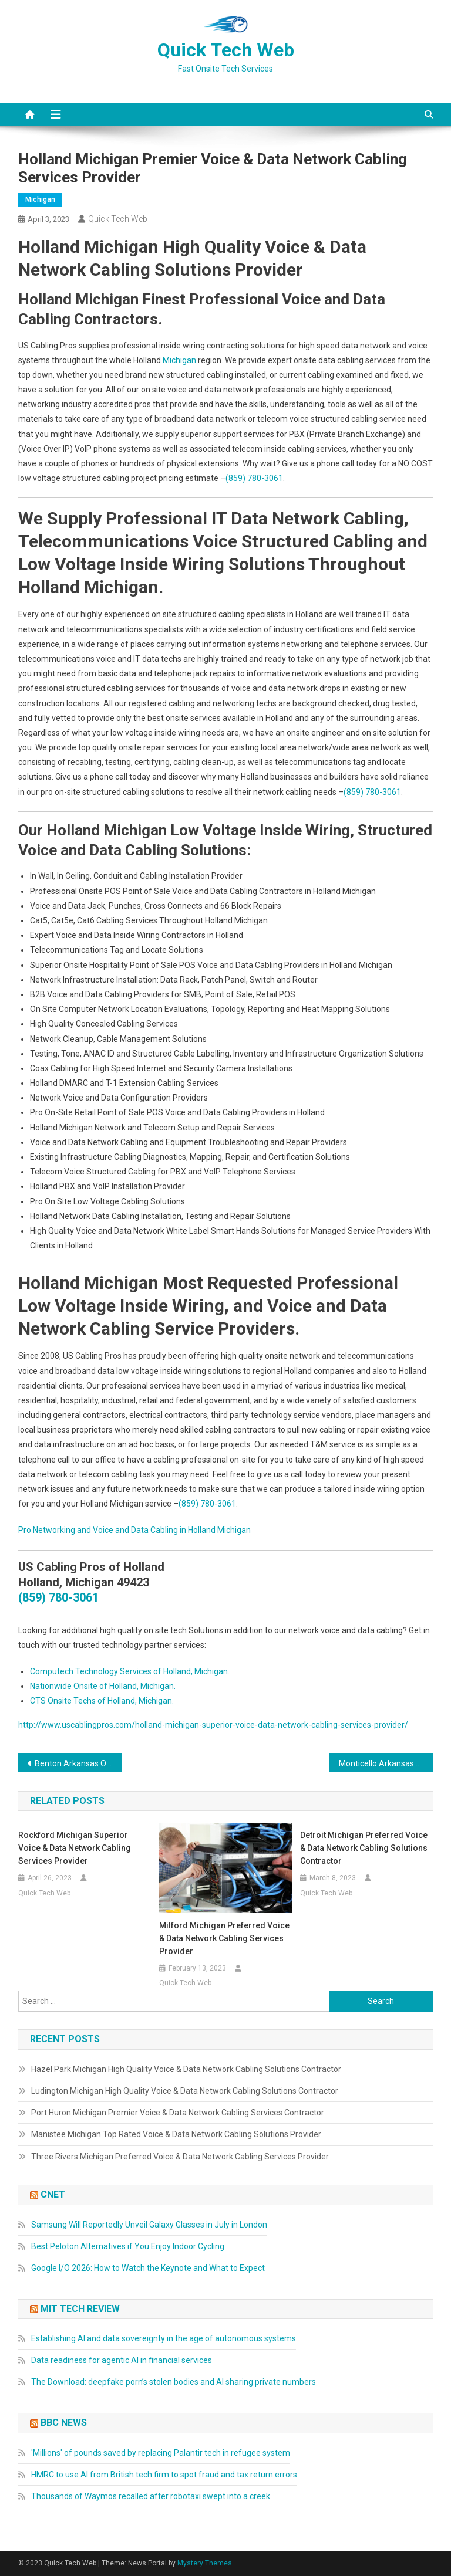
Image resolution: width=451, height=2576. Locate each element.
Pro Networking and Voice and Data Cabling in (103, 1530)
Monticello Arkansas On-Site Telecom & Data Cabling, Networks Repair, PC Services (386, 1763)
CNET (53, 2194)
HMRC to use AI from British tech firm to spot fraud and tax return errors (164, 2474)
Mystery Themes (204, 2563)
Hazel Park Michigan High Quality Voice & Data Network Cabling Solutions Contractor (186, 2069)
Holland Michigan (219, 1530)
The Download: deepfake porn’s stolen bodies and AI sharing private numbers (173, 2382)
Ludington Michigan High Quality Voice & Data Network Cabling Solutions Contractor (184, 2091)
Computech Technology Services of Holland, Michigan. (130, 1671)
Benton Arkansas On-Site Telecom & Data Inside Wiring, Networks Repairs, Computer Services (78, 1763)
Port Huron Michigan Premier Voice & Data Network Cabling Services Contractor (177, 2112)
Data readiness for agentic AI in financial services (121, 2360)
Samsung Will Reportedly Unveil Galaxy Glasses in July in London (149, 2224)
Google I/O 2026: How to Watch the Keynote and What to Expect (148, 2268)
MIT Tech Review (80, 2308)
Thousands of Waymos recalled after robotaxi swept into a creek (150, 2496)
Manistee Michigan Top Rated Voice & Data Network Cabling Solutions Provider (176, 2134)
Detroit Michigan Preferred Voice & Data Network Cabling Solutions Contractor (364, 1848)
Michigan (40, 199)
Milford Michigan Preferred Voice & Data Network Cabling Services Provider (224, 1938)
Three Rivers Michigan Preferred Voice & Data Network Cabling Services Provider (180, 2156)
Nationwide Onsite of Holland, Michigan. (103, 1686)
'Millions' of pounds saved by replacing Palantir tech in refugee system (160, 2452)
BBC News (64, 2422)
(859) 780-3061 (254, 478)
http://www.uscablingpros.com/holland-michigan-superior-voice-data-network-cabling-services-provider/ (213, 1724)
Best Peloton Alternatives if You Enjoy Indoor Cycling (127, 2246)
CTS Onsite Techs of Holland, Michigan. (102, 1700)
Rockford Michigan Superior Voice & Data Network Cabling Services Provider (74, 1848)
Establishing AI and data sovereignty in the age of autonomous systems (163, 2338)
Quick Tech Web (225, 50)
